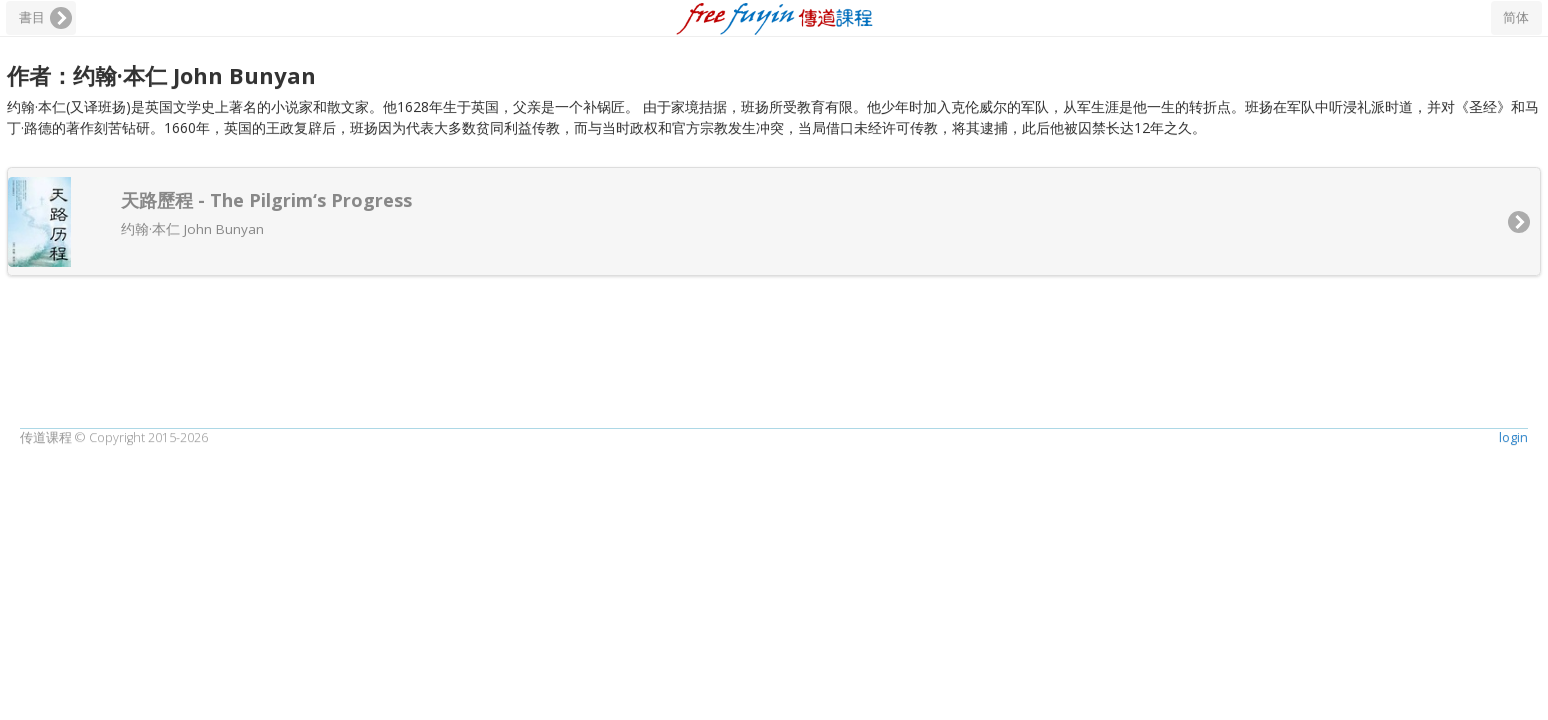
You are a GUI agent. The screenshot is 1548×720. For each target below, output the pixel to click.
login (1513, 652)
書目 (32, 17)
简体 (1516, 17)
